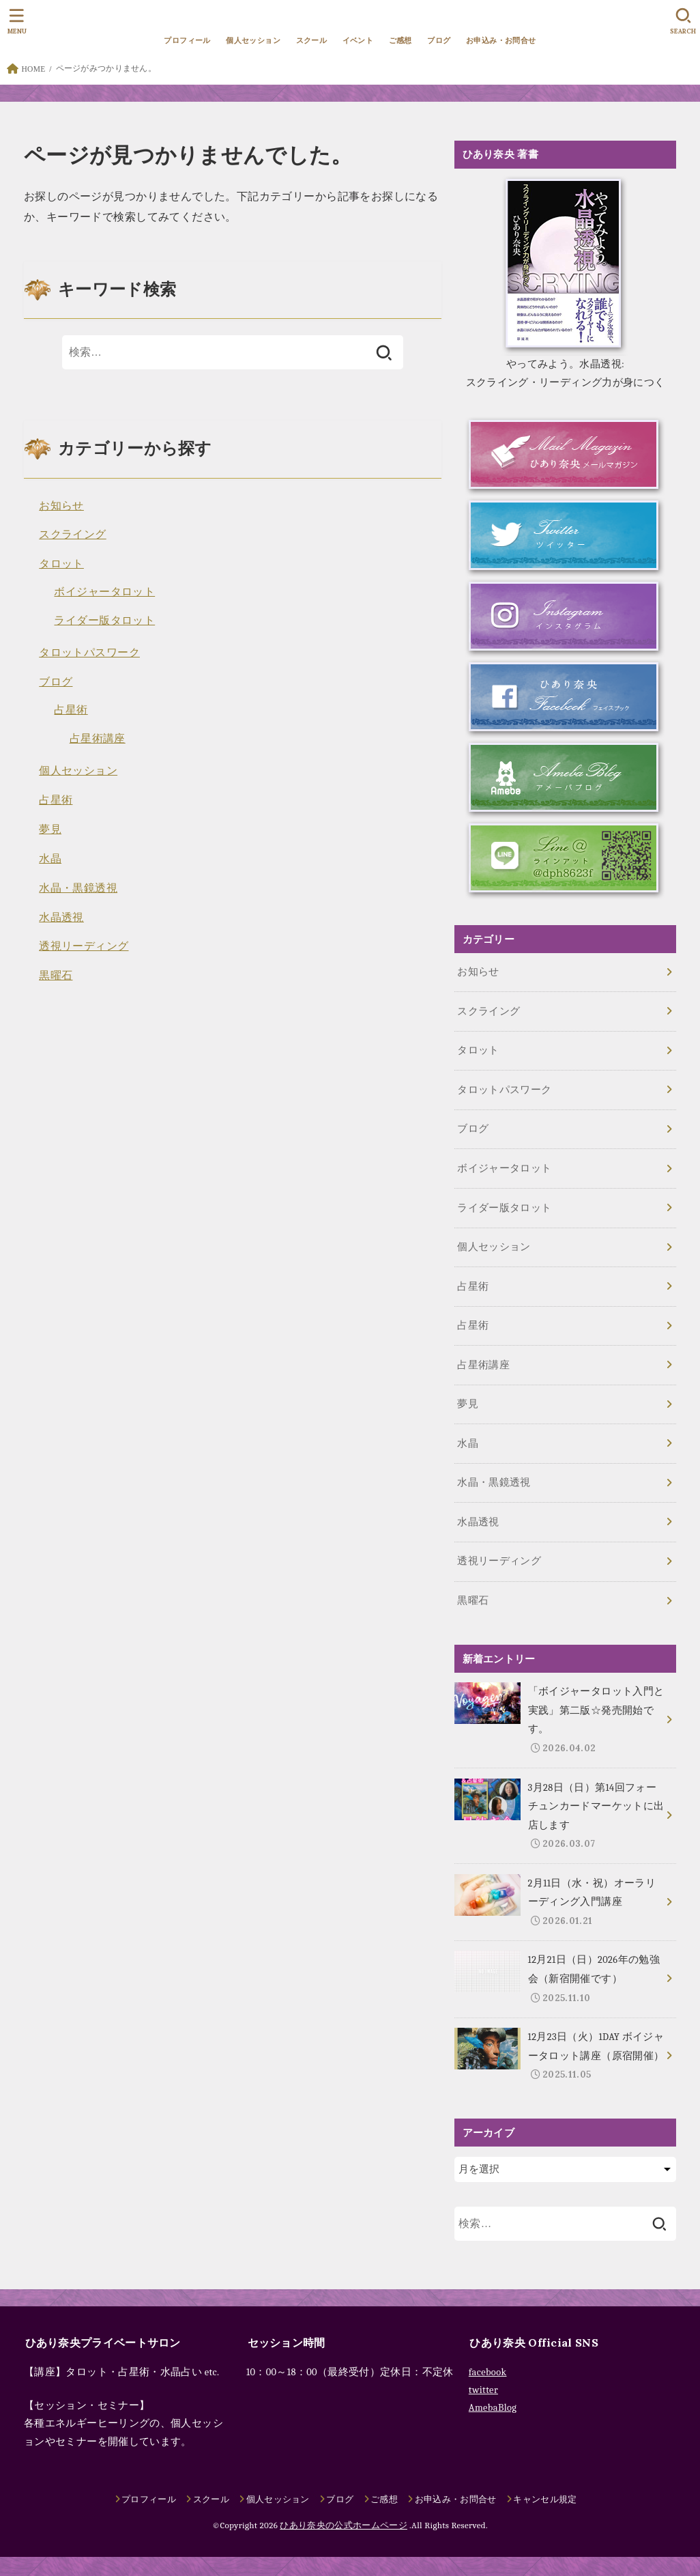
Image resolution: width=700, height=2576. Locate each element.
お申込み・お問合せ (501, 40)
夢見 (50, 829)
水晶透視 (61, 917)
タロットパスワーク (89, 652)
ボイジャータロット (104, 591)
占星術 (70, 709)
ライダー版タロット (104, 620)
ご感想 (400, 40)
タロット (61, 563)
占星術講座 (98, 738)
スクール (311, 40)
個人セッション (253, 40)
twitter (483, 2390)
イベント (358, 40)
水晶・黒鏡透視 (78, 887)
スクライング (72, 534)
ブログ (438, 40)
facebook (488, 2372)
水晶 (50, 858)
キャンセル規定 (545, 2499)
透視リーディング (83, 945)
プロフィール (187, 40)
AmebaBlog (492, 2408)
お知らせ (61, 505)
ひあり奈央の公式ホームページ (343, 2525)
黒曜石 (55, 975)
